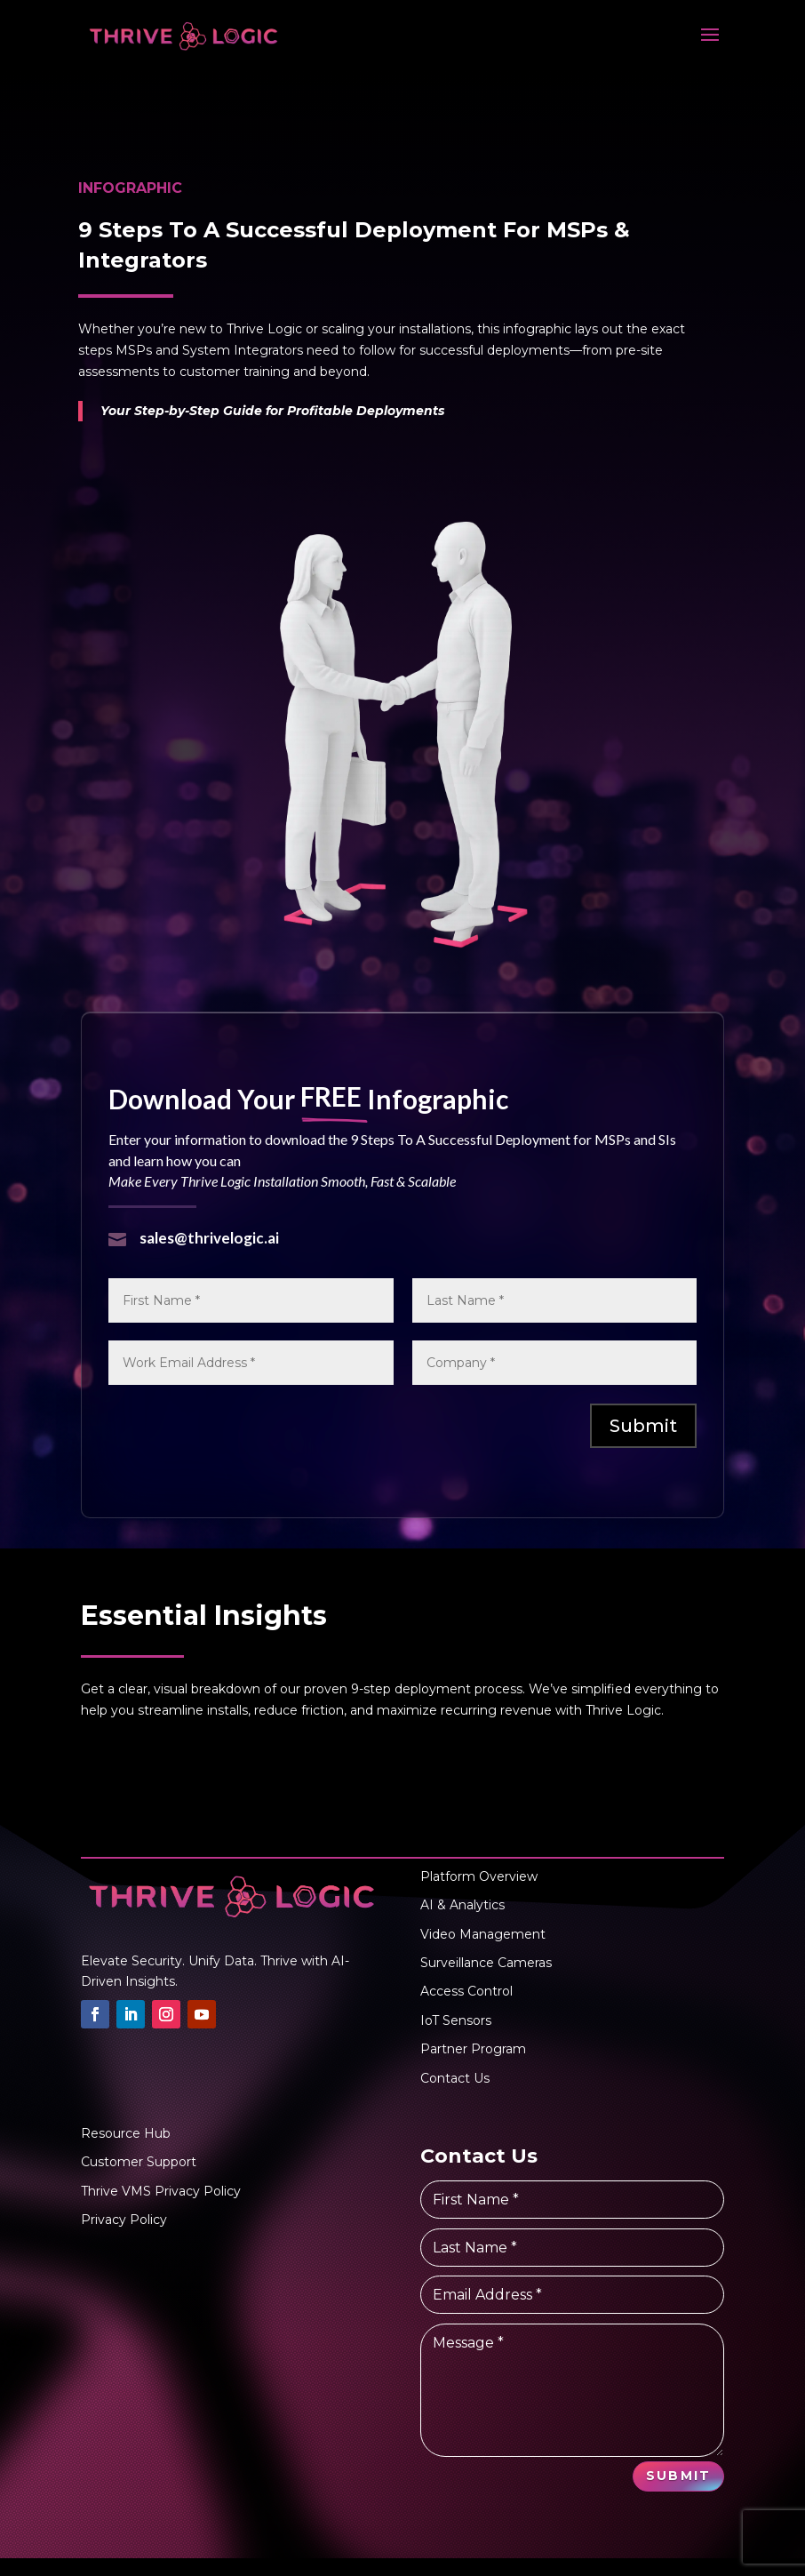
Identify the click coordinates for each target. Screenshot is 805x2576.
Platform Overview (479, 1876)
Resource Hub (126, 2133)
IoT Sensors (455, 2020)
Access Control (466, 1991)
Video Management (483, 1934)
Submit (643, 1425)
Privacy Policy (124, 2220)
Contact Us (455, 2078)
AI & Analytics (462, 1905)
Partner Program (473, 2049)
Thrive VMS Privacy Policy (161, 2191)
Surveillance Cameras (486, 1963)
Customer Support (138, 2162)
